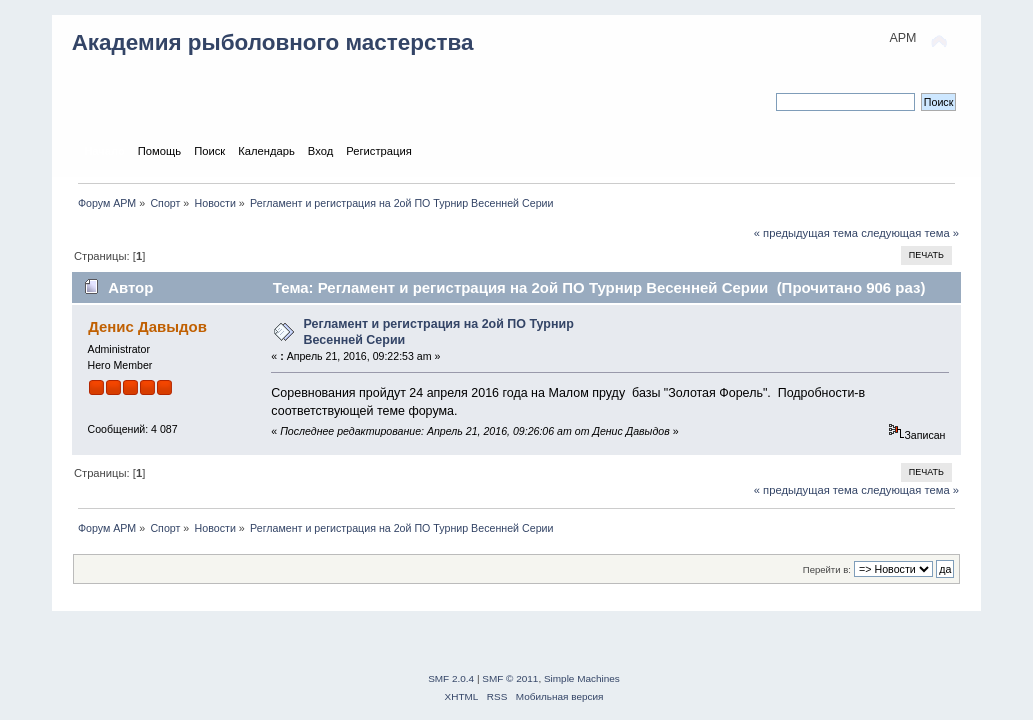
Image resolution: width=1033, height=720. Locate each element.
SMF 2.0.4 (451, 678)
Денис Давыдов (147, 326)
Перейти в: (827, 569)
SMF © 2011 (510, 678)
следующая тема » (910, 233)
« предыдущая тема (806, 233)
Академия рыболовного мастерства (273, 42)
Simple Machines (582, 678)
